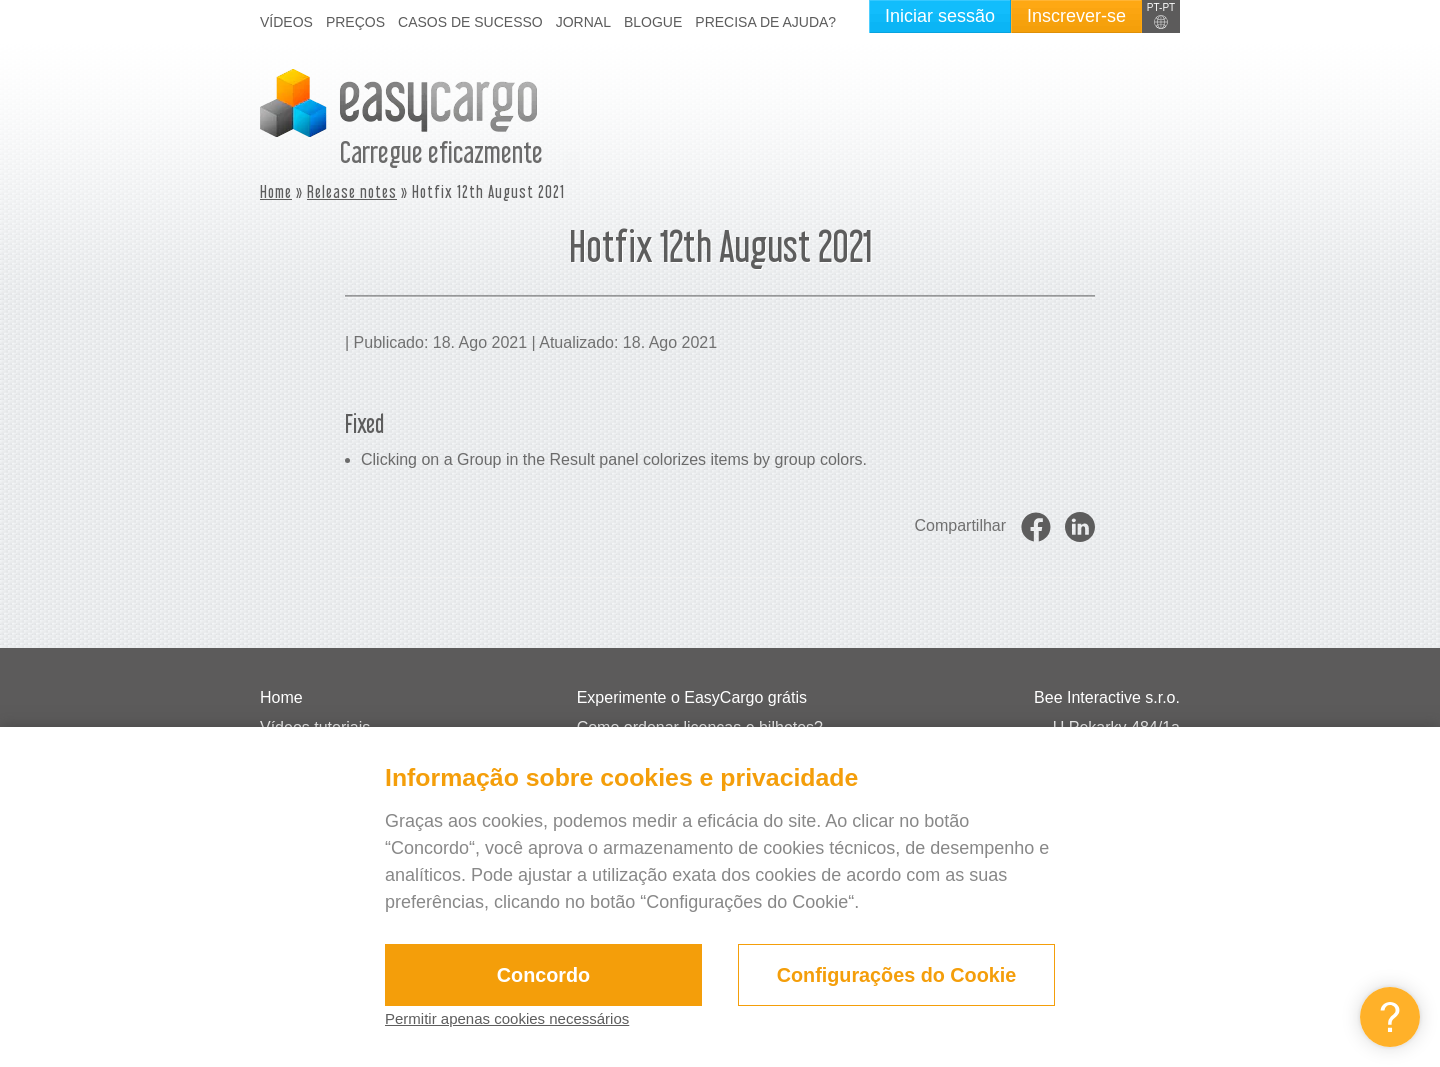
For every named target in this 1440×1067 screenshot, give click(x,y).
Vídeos (286, 22)
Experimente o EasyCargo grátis (692, 697)
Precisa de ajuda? (765, 22)
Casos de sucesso (470, 22)
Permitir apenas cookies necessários (531, 1019)
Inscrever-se (1076, 16)
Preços (355, 22)
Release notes (352, 191)
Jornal (583, 22)
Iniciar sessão (940, 16)
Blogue (653, 22)
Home (276, 191)
